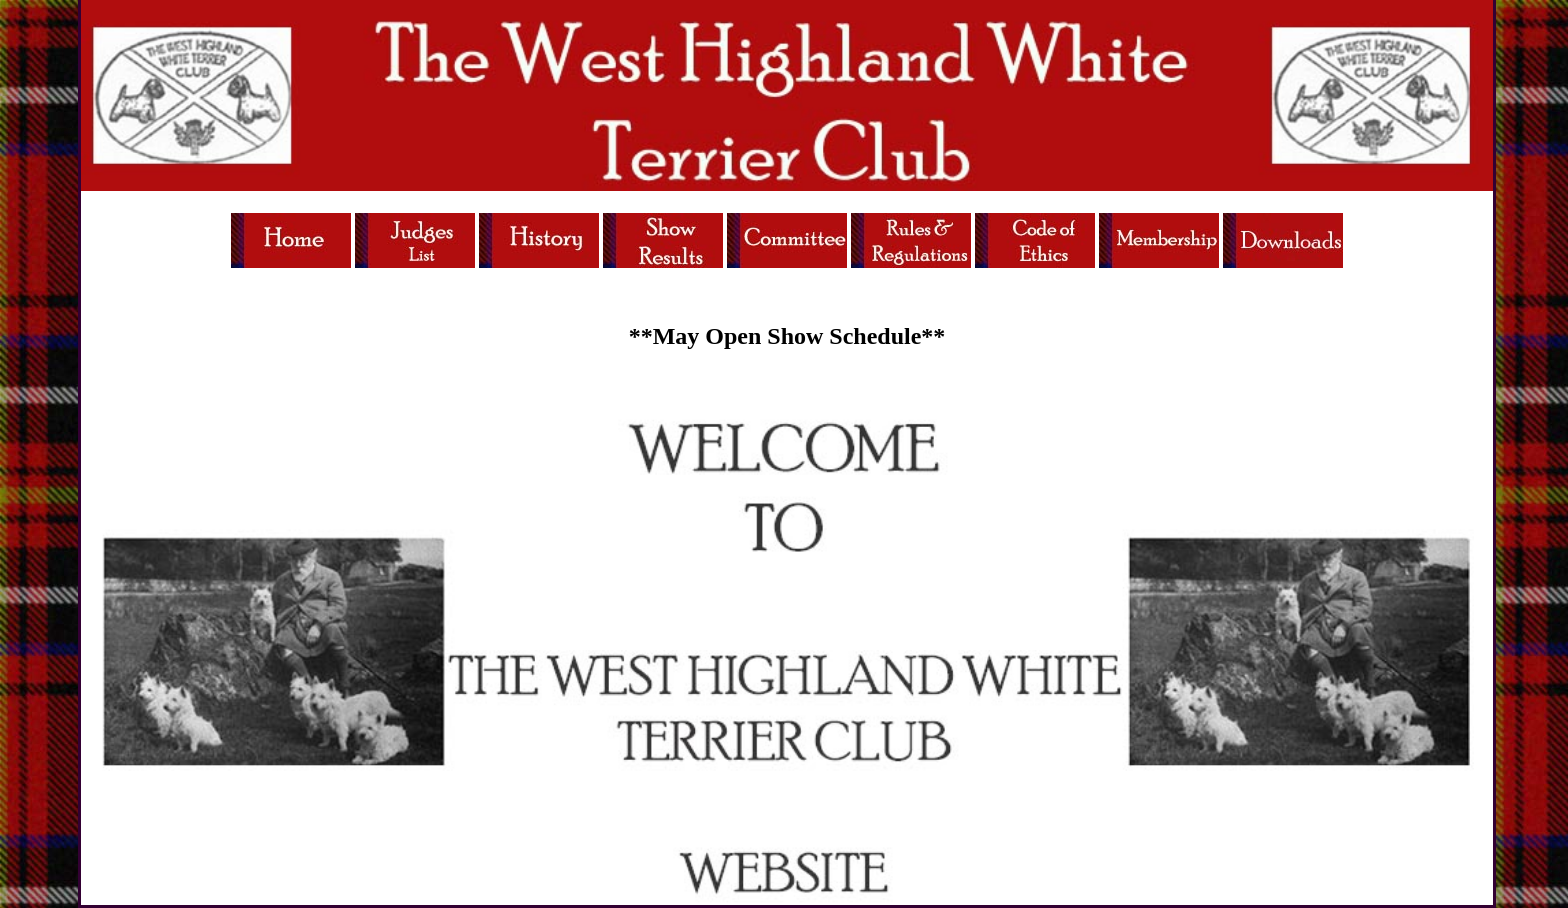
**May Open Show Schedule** (787, 336)
